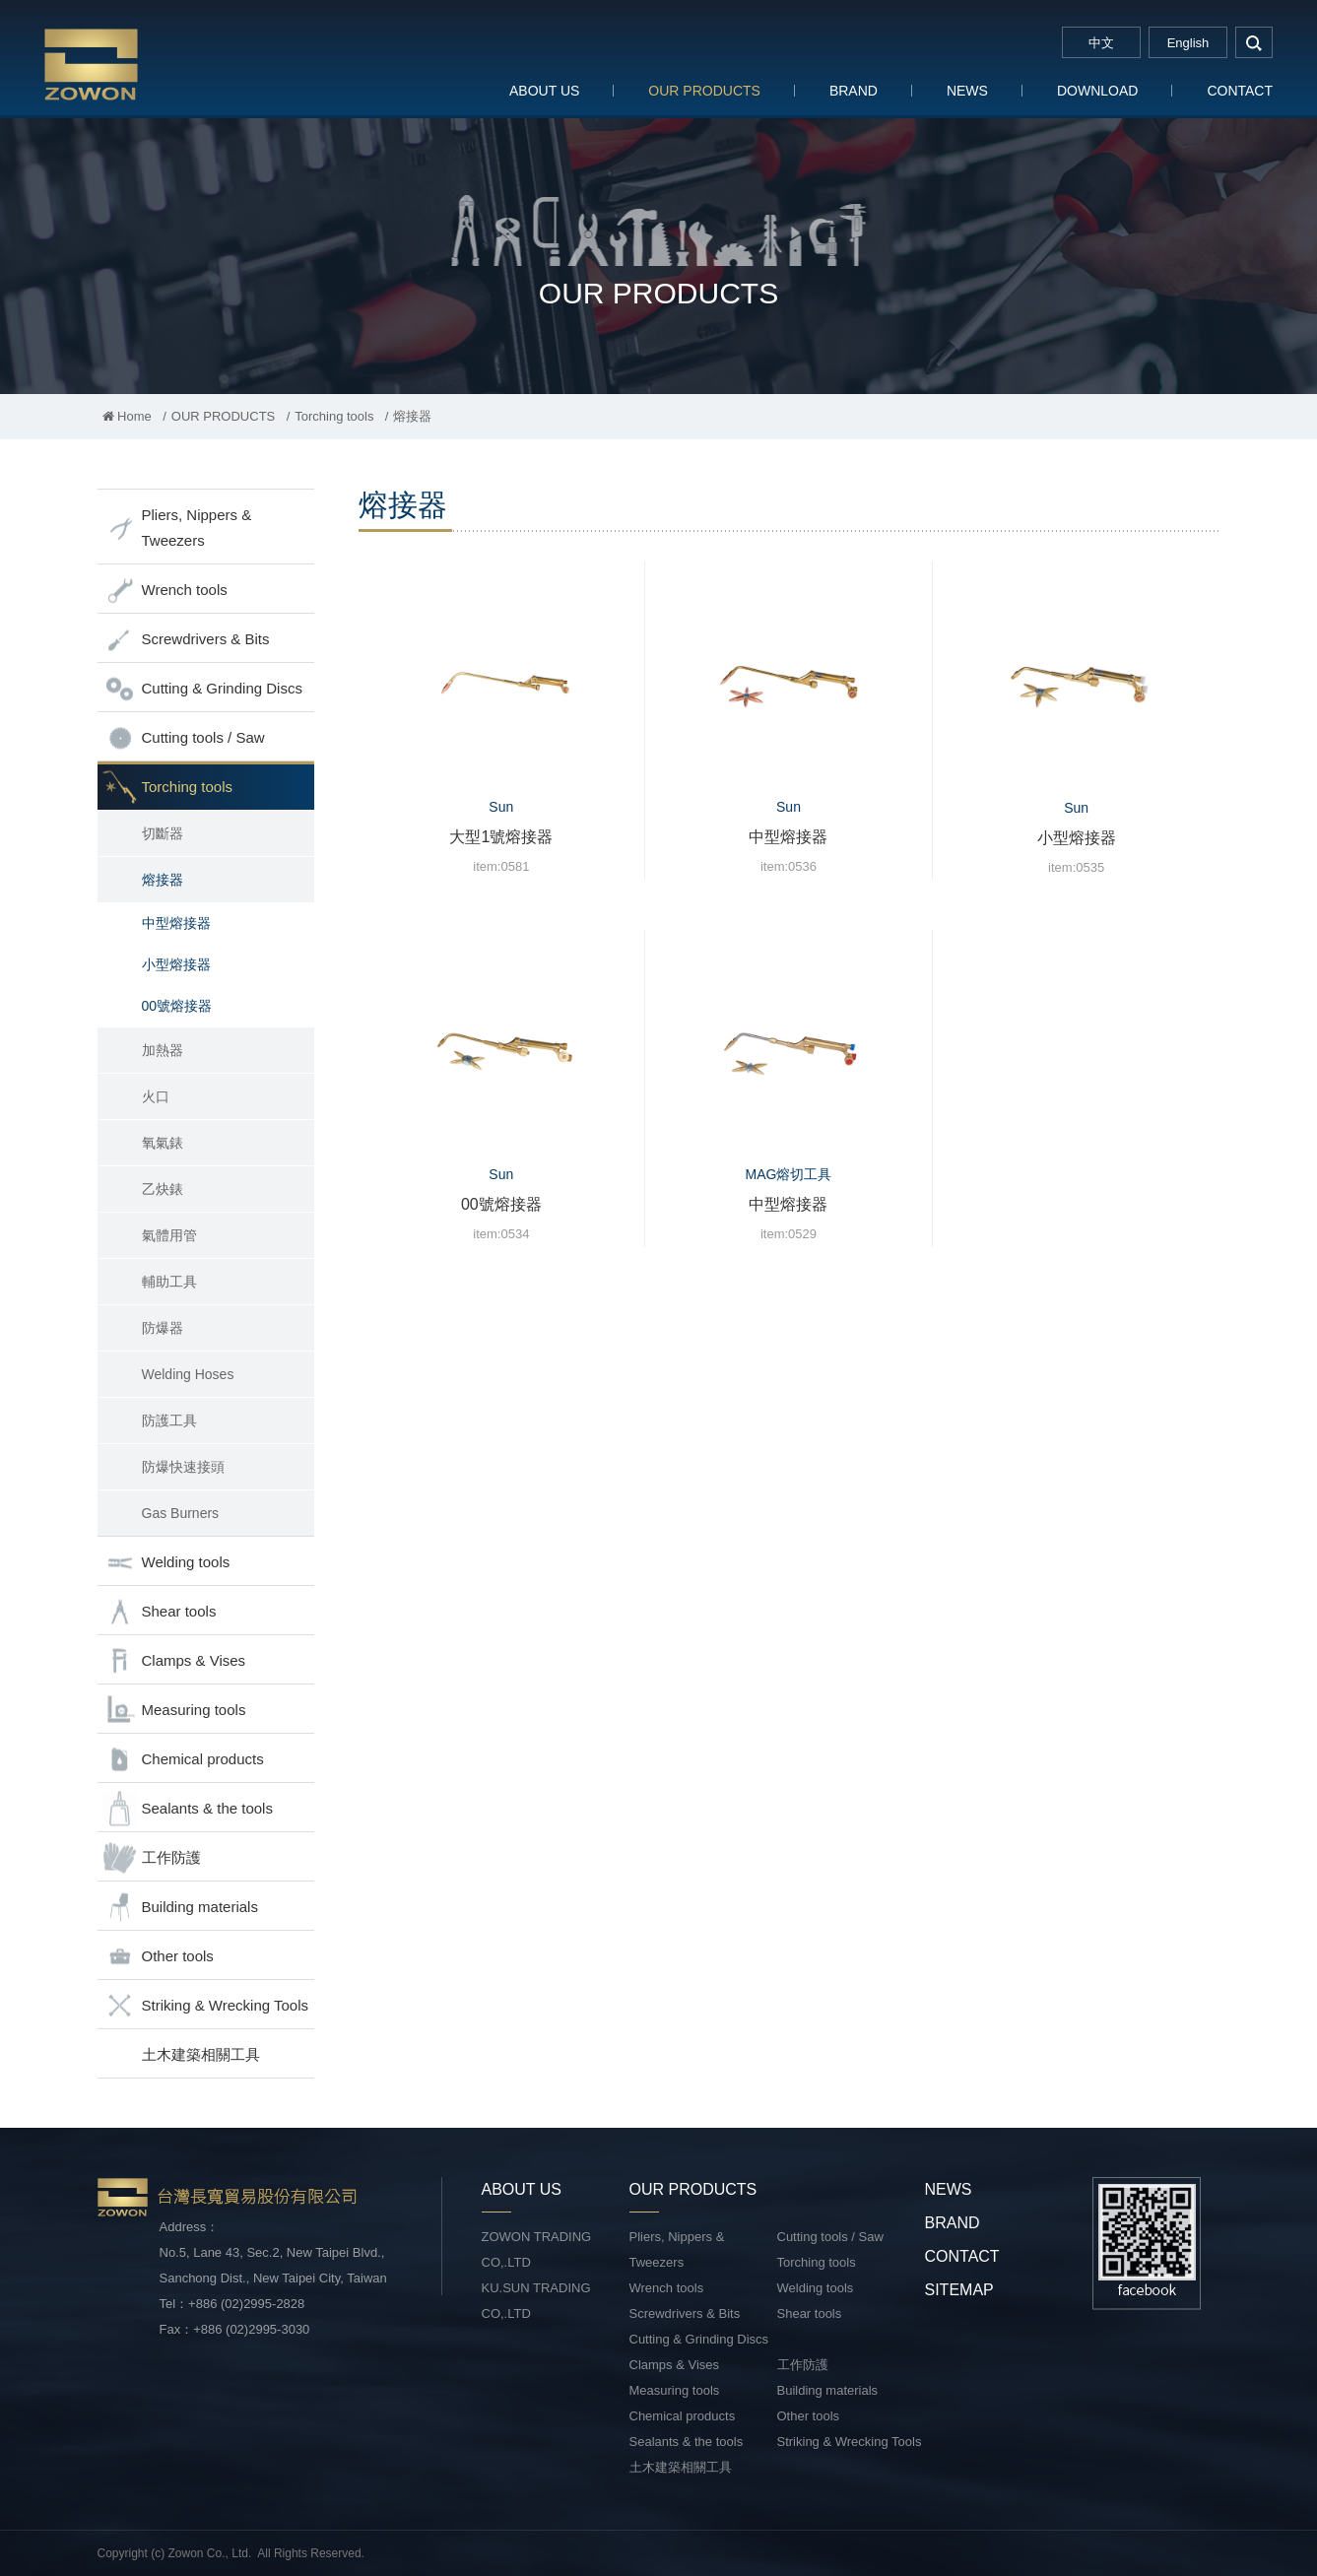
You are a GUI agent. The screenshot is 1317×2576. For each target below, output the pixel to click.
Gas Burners (181, 1513)
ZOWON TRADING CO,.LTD (537, 2249)
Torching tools (334, 416)
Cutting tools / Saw (183, 738)
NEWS (967, 91)
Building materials (180, 1907)
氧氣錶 (162, 1143)
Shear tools (159, 1612)
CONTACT (1240, 91)
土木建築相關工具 (201, 2054)
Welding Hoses (188, 1374)
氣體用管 (169, 1235)
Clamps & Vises (174, 1661)
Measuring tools (174, 1710)
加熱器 (162, 1050)
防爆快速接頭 (183, 1467)
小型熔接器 (176, 964)
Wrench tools (165, 590)
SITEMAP (959, 2289)
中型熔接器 (176, 923)
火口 (155, 1096)
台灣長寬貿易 (172, 63)
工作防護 (151, 1858)
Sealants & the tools (187, 1809)
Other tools (158, 1957)
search (1254, 42)
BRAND (853, 91)
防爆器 (162, 1328)
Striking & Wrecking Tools (205, 2006)
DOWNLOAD (1097, 91)
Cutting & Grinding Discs (202, 689)
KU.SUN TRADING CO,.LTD (536, 2300)
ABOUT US (544, 91)
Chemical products (183, 1760)
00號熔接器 (177, 1006)
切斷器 (162, 833)
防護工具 (169, 1420)
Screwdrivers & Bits (186, 640)
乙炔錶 (162, 1189)
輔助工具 (169, 1281)
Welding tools (166, 1563)
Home (127, 416)
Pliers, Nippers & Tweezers (177, 527)
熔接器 (162, 880)
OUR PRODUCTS (704, 91)
